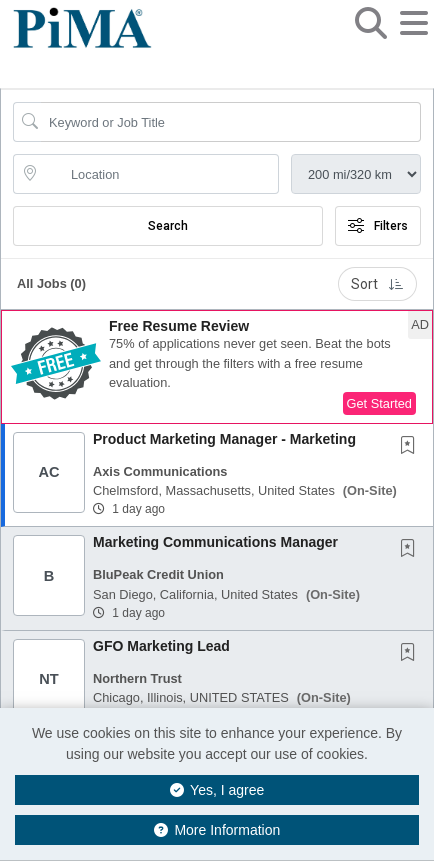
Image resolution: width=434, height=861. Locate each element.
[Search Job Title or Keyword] (231, 122)
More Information (217, 830)
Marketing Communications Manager (215, 542)
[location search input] (160, 174)
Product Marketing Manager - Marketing (224, 439)
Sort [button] (377, 284)
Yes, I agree (217, 790)
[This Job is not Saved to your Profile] (412, 447)
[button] (413, 39)
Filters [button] (378, 226)
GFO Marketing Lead (161, 646)
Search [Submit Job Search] (168, 226)
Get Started (379, 403)
